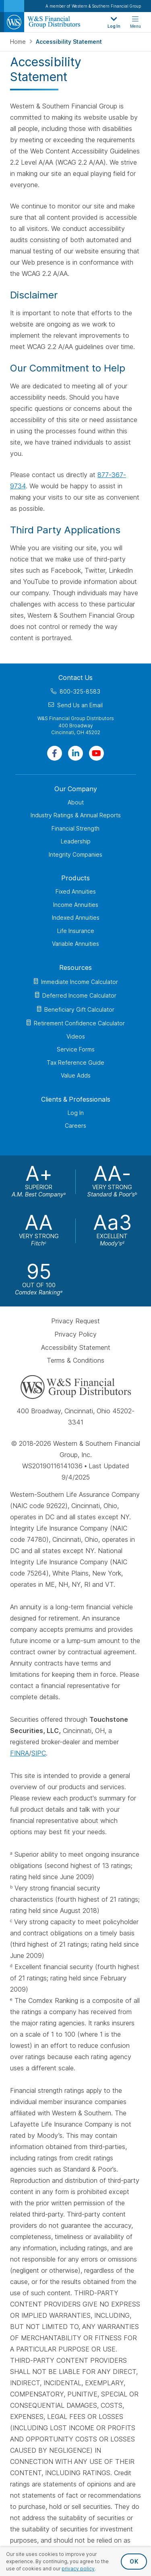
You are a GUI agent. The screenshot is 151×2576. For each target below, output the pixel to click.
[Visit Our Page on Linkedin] (75, 752)
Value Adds (76, 1075)
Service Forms (76, 1049)
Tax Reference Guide (75, 1062)
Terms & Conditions (75, 1360)
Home (18, 41)
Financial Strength (75, 828)
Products (75, 878)
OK (134, 2561)
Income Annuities (75, 904)
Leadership (76, 841)
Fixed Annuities (76, 891)
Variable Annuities (75, 943)
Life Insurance (75, 930)
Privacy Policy (75, 1334)
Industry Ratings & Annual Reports (76, 815)
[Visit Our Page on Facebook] (54, 752)
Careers (75, 1125)
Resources (75, 967)
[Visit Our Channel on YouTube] (96, 752)
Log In (76, 1112)
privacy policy (78, 2569)
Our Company (75, 788)
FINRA (19, 1753)
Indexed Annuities (75, 917)
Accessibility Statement (75, 1347)
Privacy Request (75, 1321)
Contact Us (75, 678)
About (76, 801)
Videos (75, 1036)
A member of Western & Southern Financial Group (93, 6)
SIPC (38, 1753)
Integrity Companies (75, 854)
